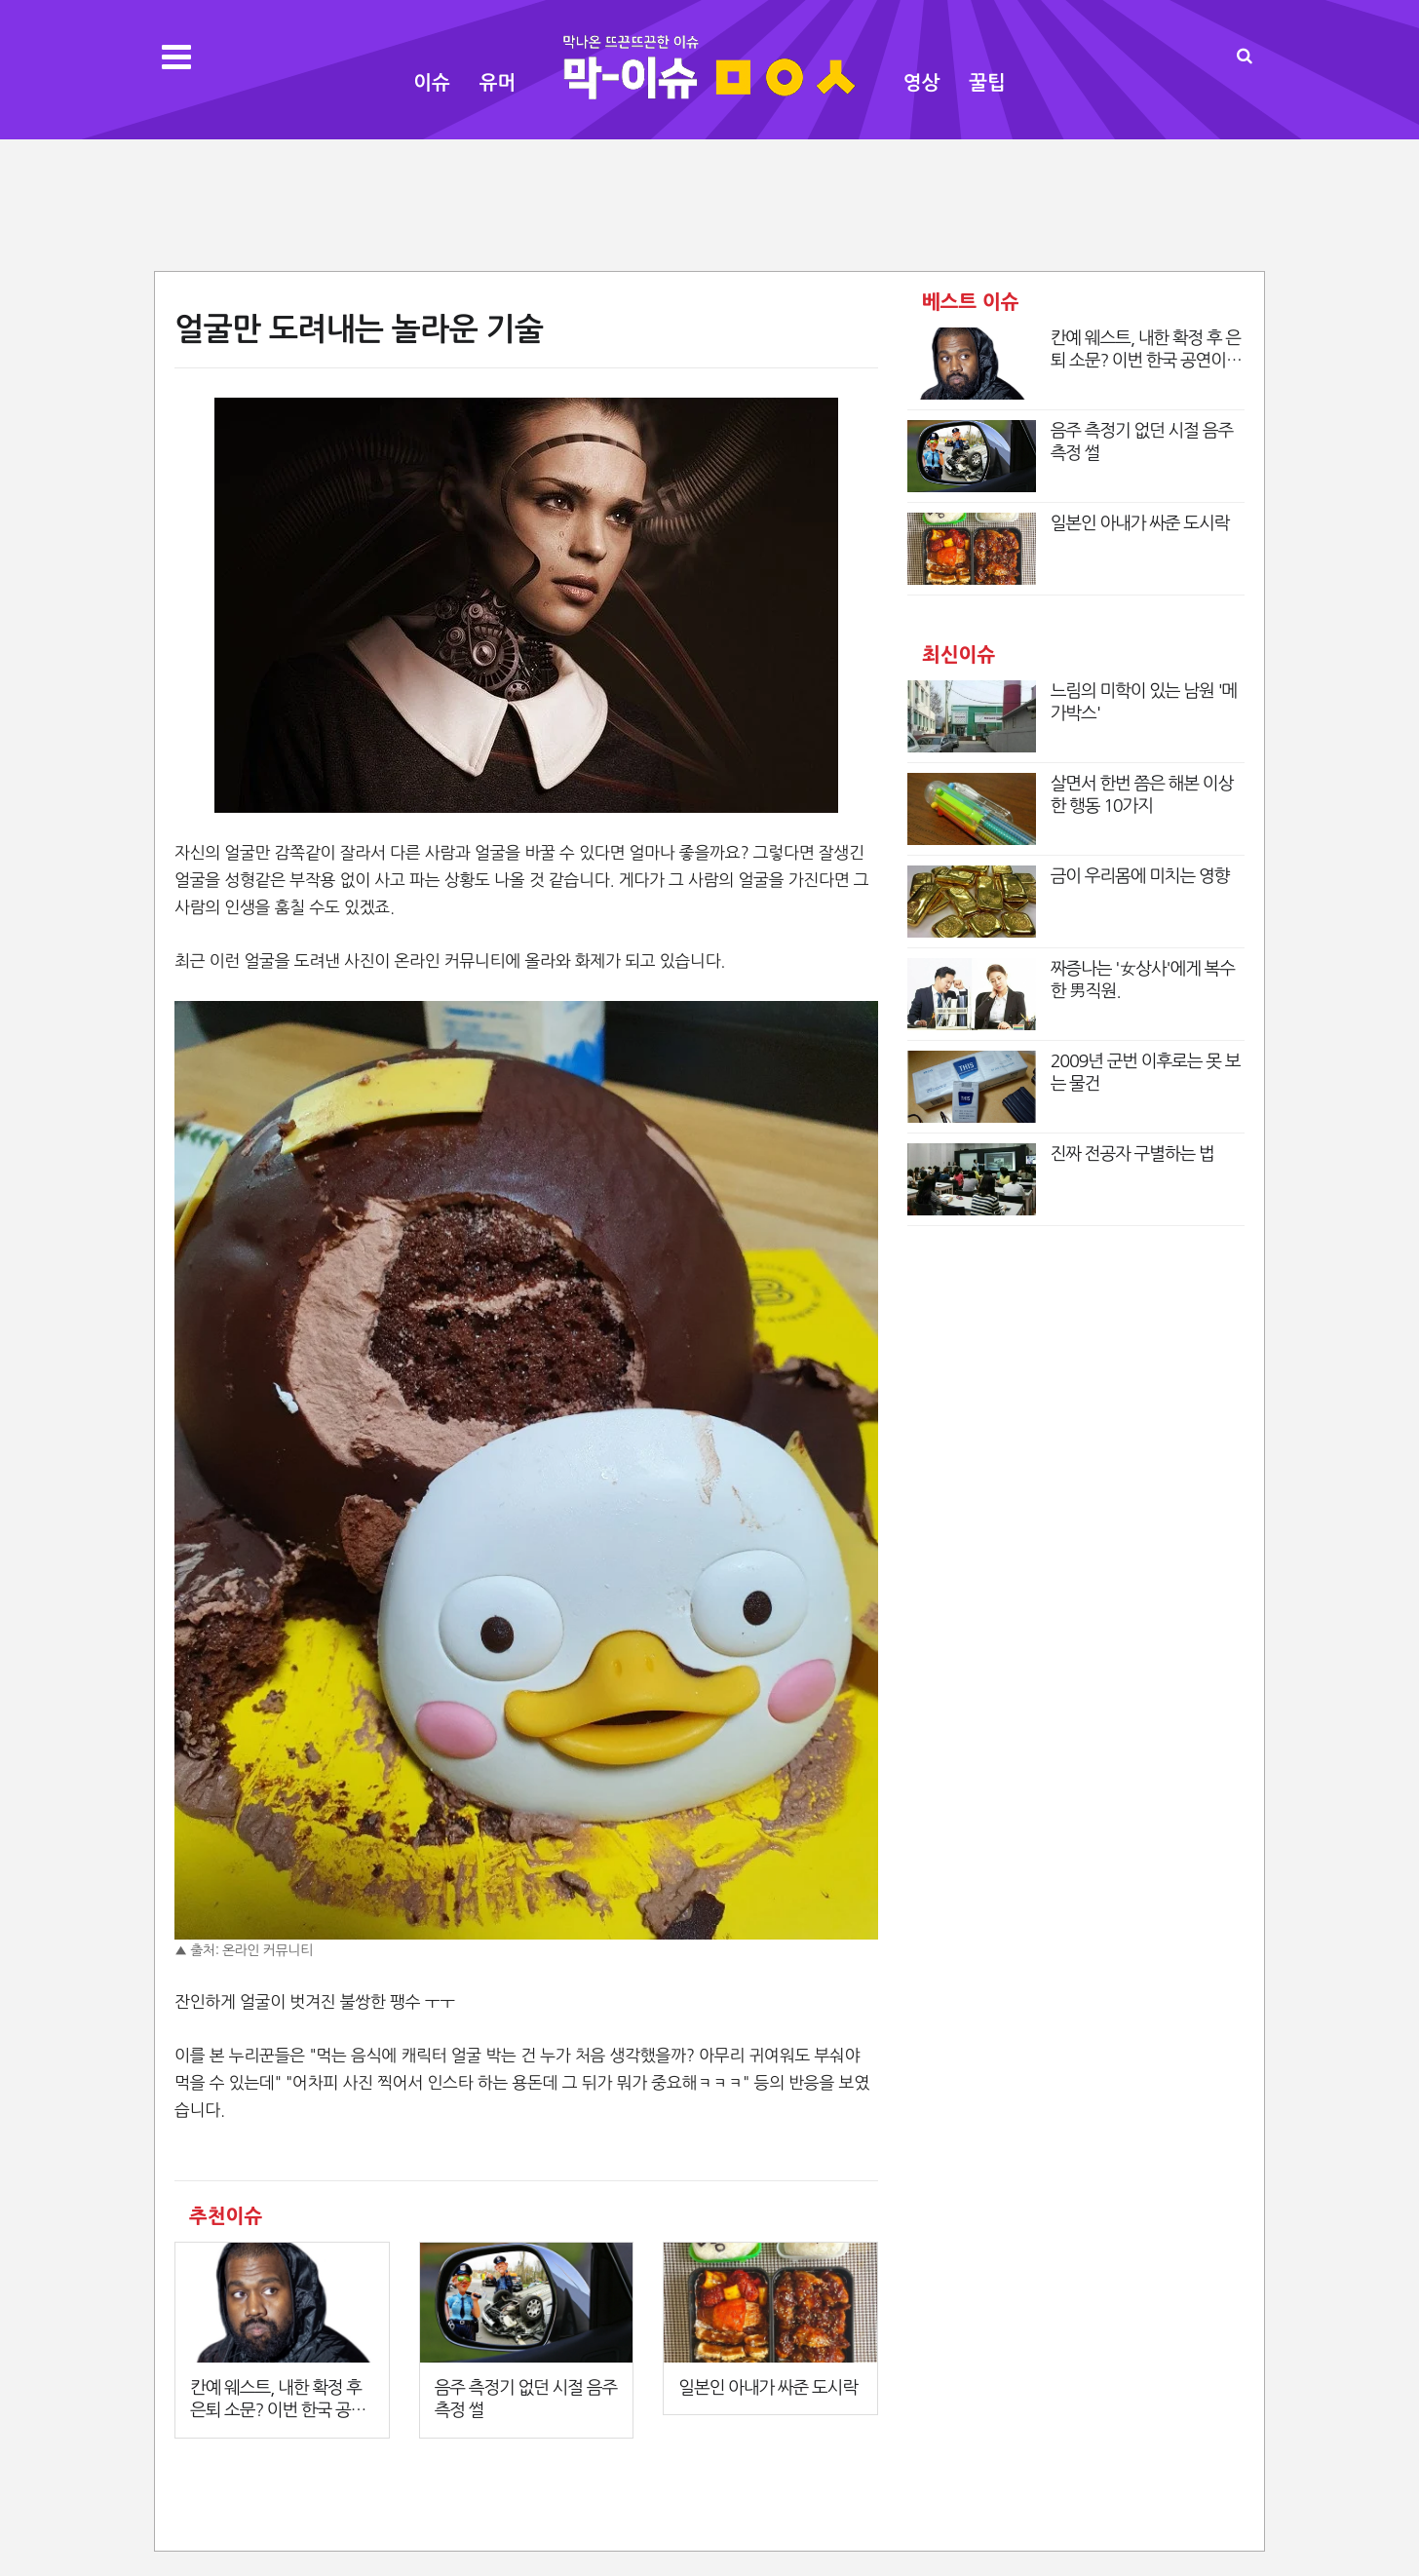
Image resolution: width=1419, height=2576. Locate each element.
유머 (498, 83)
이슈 (431, 83)
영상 (921, 83)
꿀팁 (987, 83)
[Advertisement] (709, 203)
